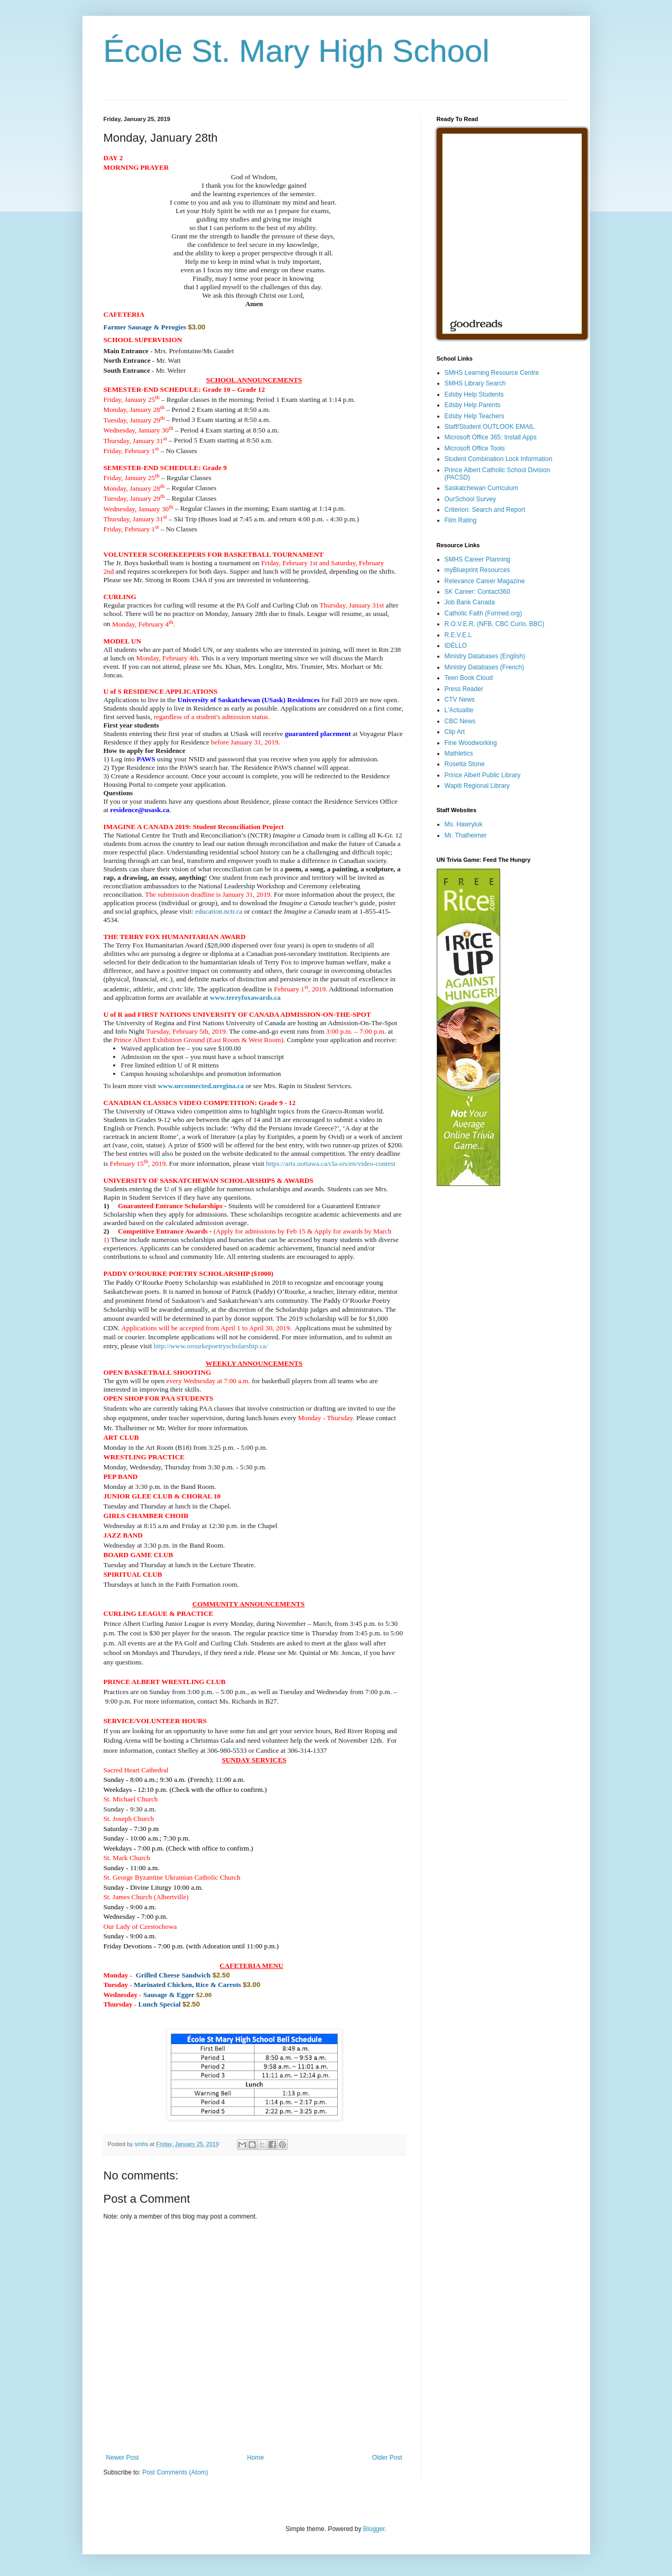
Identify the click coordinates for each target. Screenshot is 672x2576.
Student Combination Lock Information (499, 459)
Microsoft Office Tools (475, 448)
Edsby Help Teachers (474, 416)
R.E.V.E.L (458, 635)
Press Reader (464, 689)
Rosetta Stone (465, 764)
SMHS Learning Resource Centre (492, 372)
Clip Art (455, 731)
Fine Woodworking (471, 743)
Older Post (387, 2457)
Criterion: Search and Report (485, 509)
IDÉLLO (456, 645)
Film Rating (461, 520)
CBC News (460, 721)
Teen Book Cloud (469, 678)
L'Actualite (459, 710)
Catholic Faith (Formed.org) (483, 613)
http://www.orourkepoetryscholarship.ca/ (211, 1346)
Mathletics (459, 753)
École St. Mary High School (297, 51)
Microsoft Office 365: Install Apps (491, 437)
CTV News (460, 699)
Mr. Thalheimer (466, 835)
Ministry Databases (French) (484, 667)
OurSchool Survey (470, 499)
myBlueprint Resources (477, 570)
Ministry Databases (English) (485, 656)
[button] (123, 1535)
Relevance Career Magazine (485, 581)
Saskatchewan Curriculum (481, 488)
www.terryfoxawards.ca (245, 997)
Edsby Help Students (474, 394)
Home (255, 2457)
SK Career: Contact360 (477, 591)
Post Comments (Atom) (175, 2472)
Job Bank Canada (470, 602)
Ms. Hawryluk (464, 824)
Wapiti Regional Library (477, 785)
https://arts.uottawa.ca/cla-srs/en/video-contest (330, 1163)
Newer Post (122, 2457)
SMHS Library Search (475, 383)
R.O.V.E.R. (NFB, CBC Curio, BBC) (495, 624)
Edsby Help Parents (473, 405)
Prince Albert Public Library (483, 775)
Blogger (374, 2529)
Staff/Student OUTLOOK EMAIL (490, 426)
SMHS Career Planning (478, 559)
